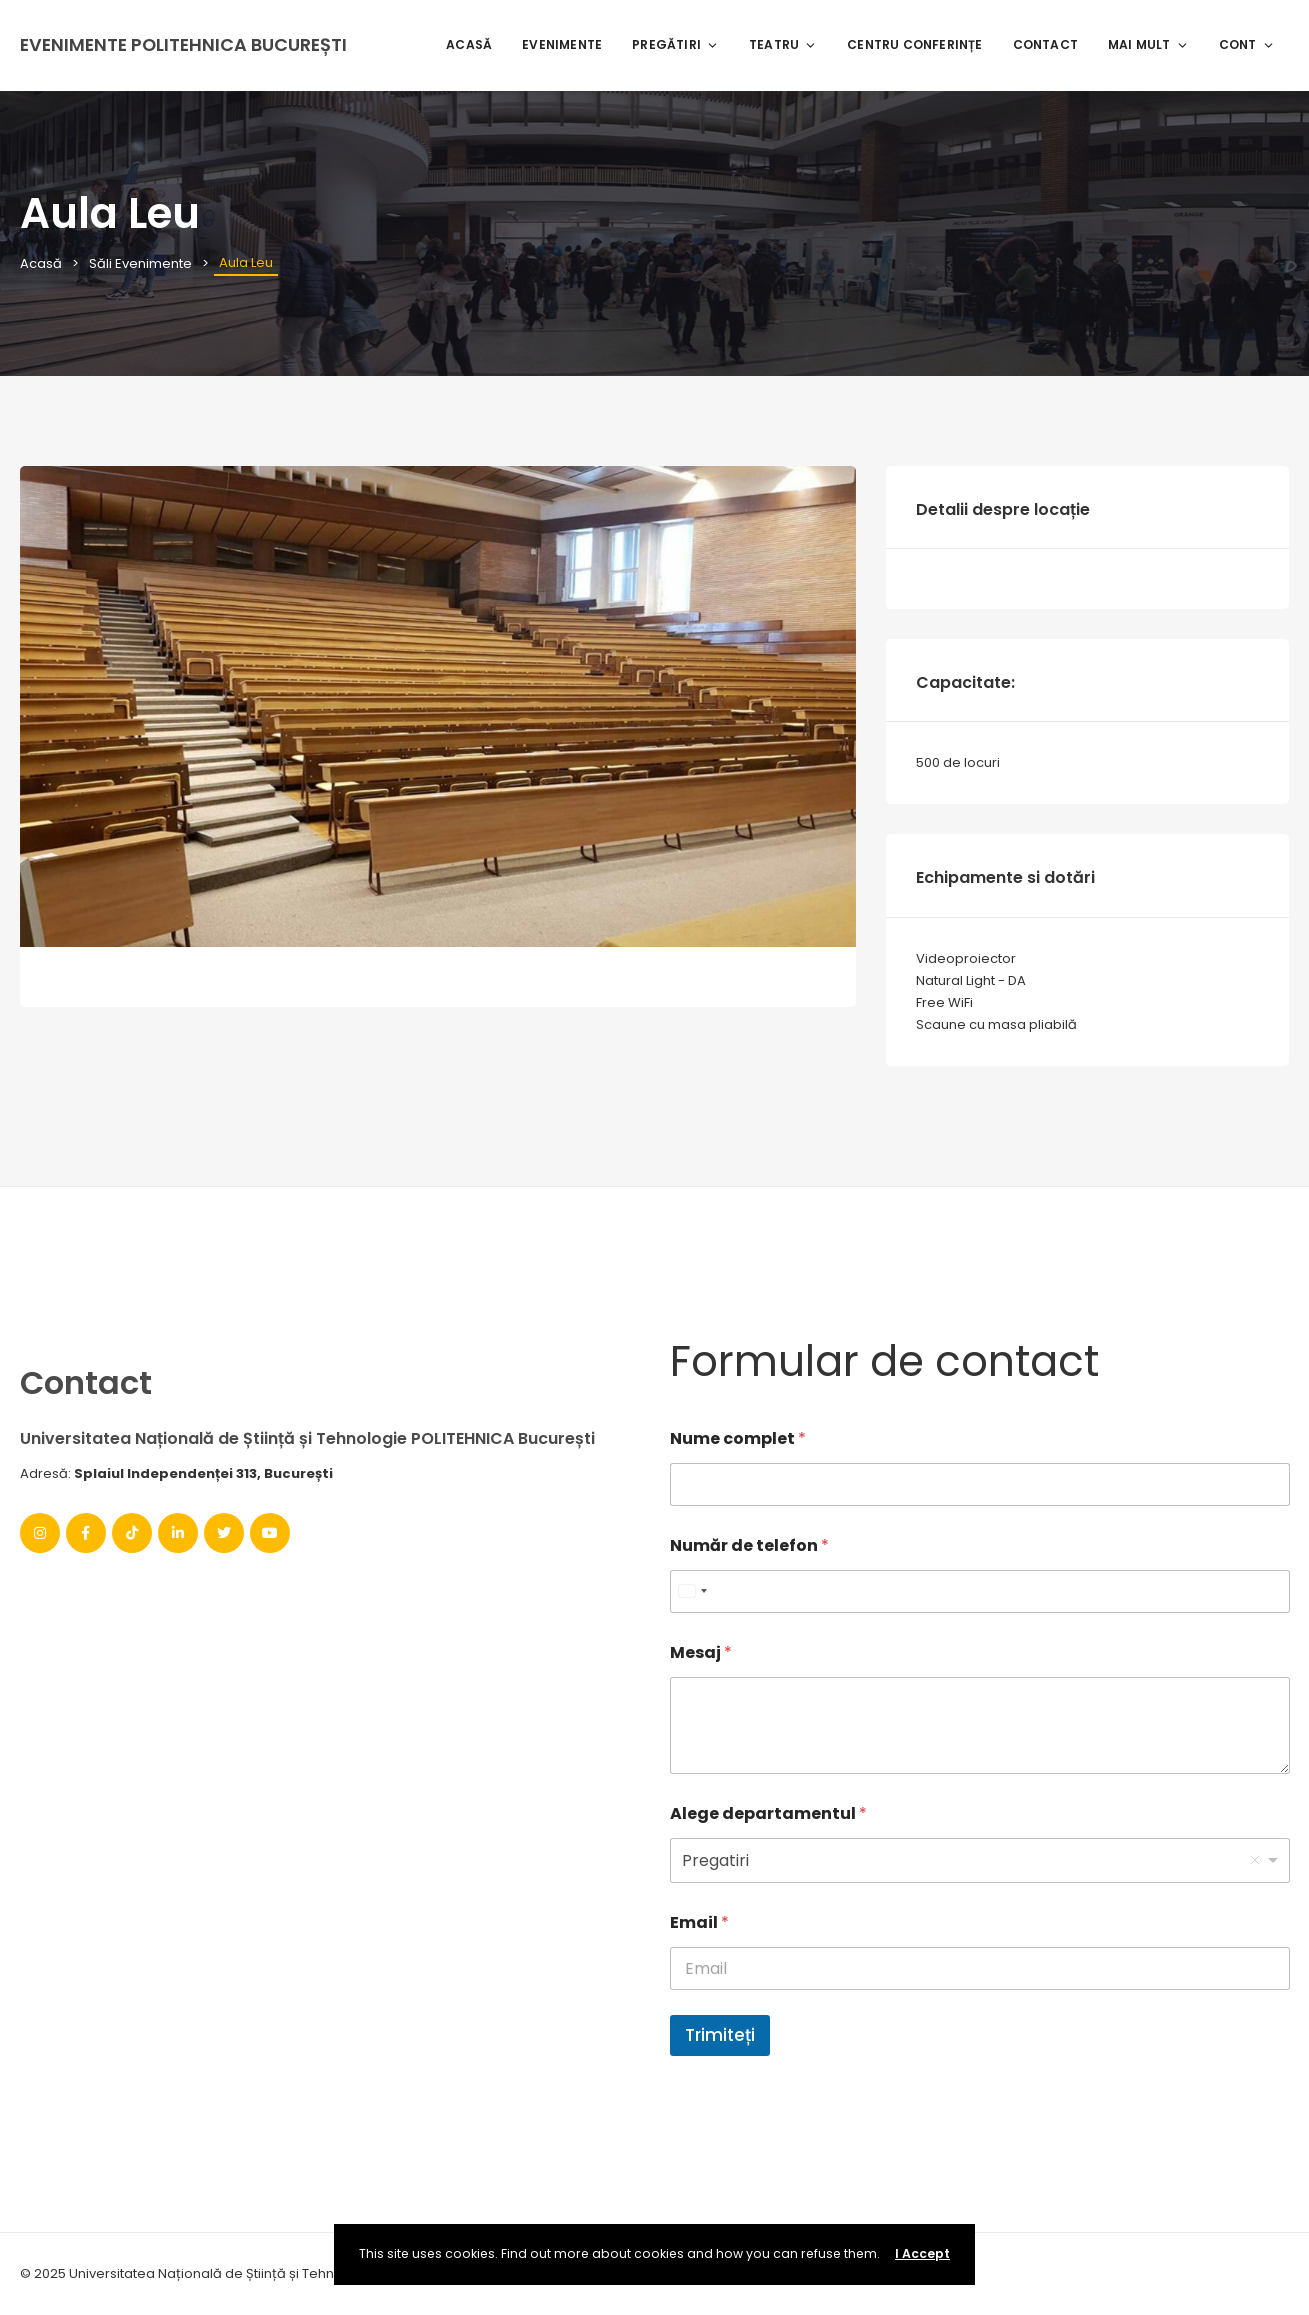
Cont (1247, 44)
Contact (1045, 44)
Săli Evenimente (140, 263)
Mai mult (1148, 44)
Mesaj (701, 1652)
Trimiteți (720, 2035)
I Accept (922, 2253)
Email (699, 1922)
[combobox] (692, 1591)
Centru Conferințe (914, 44)
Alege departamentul (768, 1813)
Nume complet (738, 1438)
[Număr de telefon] (980, 1591)
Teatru (783, 44)
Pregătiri (675, 44)
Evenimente (562, 44)
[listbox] (980, 1860)
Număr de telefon (749, 1545)
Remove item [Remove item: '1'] (1255, 1860)
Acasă (469, 44)
